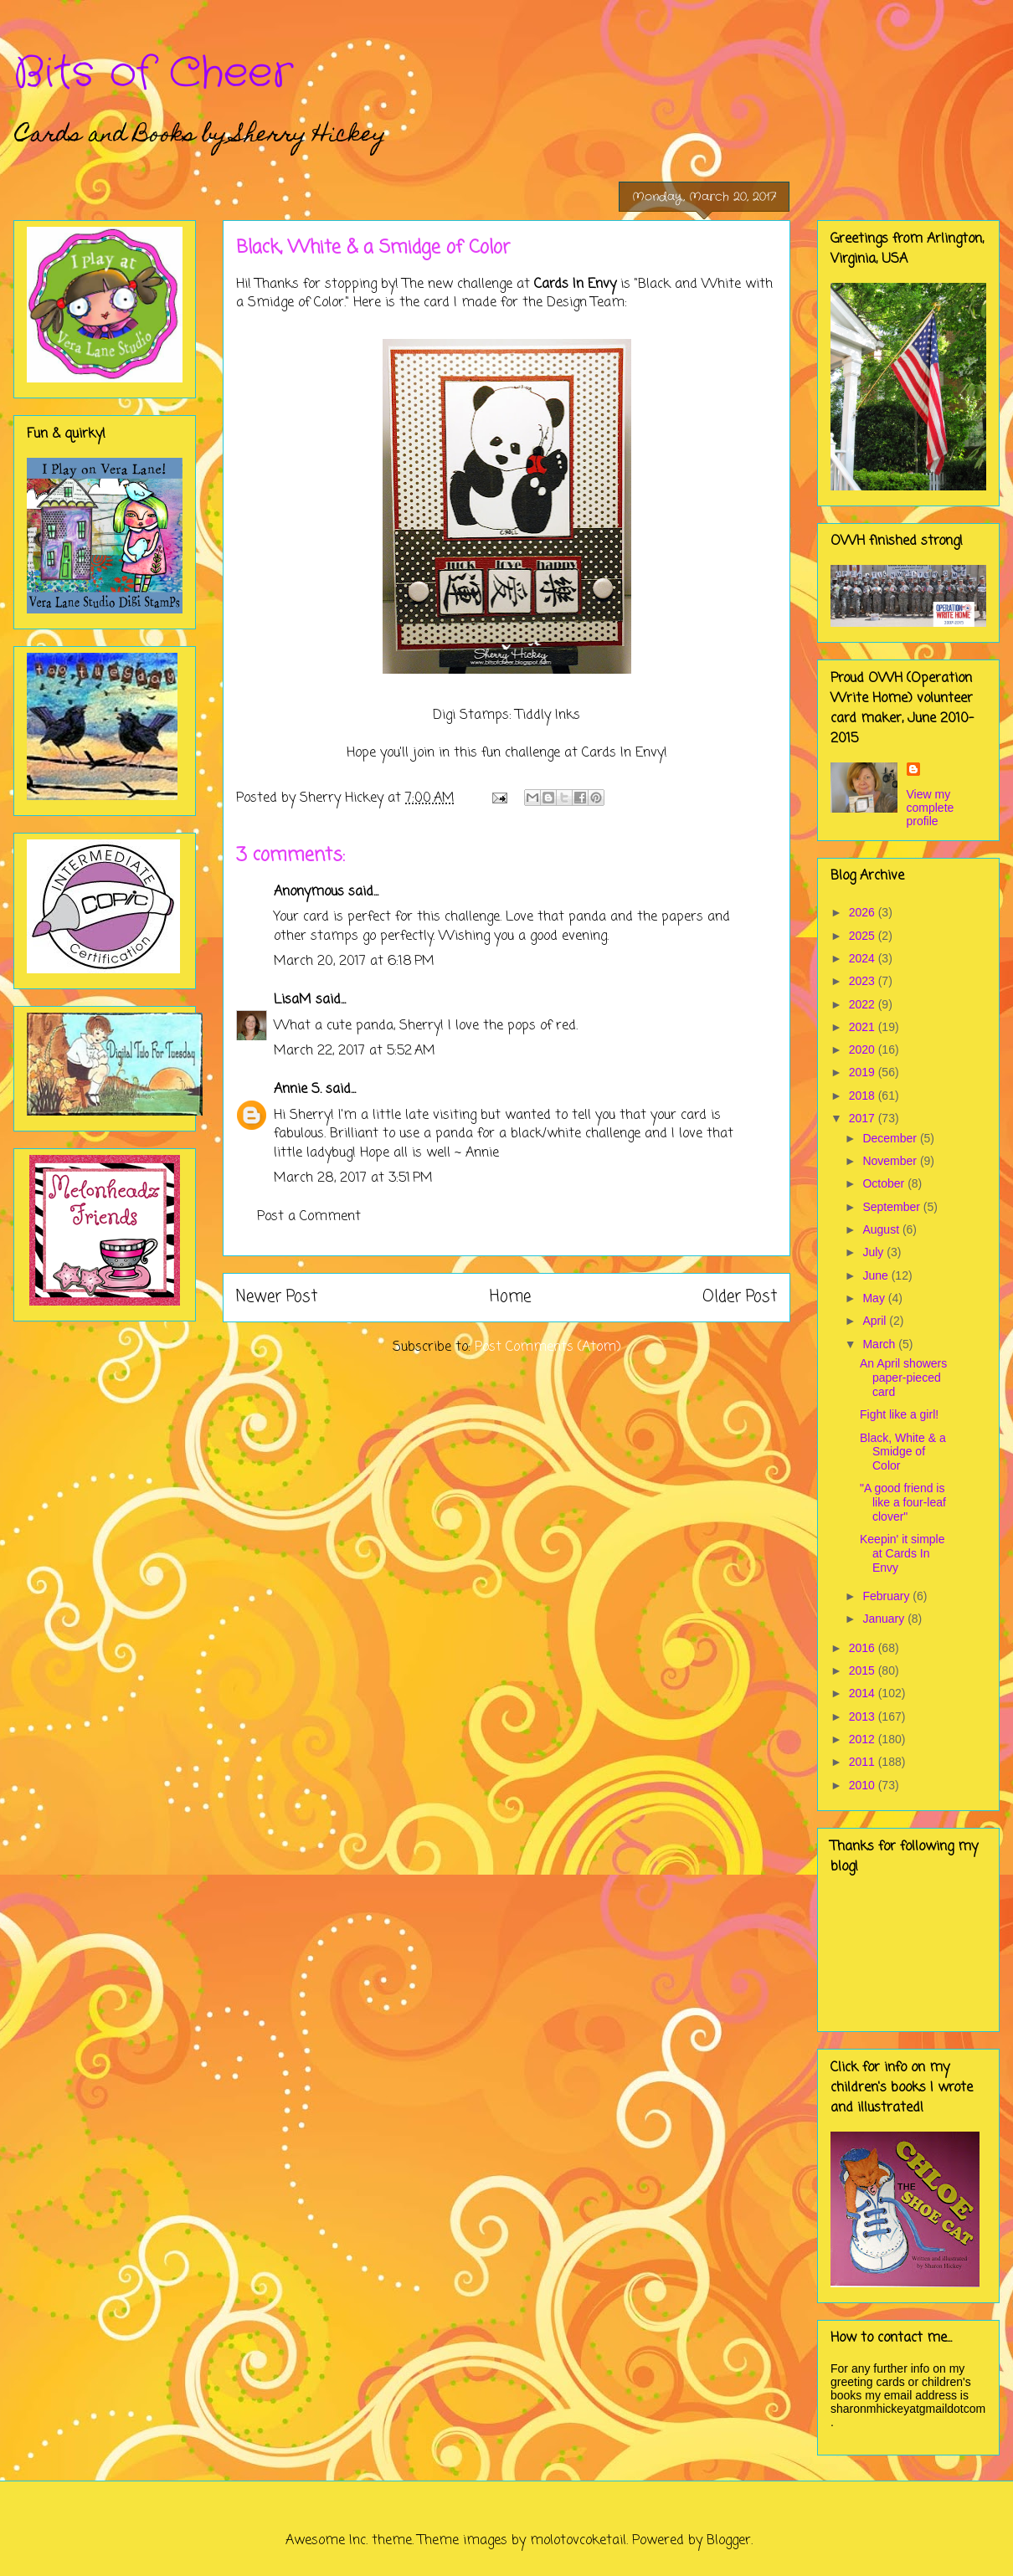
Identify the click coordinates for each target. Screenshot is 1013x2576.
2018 (863, 1095)
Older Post (739, 1297)
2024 (863, 958)
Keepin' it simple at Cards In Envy (902, 1553)
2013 (863, 1716)
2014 (863, 1693)
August (882, 1229)
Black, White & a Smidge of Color (903, 1452)
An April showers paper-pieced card (903, 1377)
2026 (863, 912)
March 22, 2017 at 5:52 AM (354, 1051)
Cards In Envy (575, 285)
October (885, 1183)
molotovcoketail (578, 2541)
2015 (863, 1670)
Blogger (729, 2541)
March (880, 1344)
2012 (863, 1739)
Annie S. (297, 1090)
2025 (863, 935)
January (885, 1618)
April (875, 1320)
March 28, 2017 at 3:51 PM (353, 1178)
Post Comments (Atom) (548, 1347)
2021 (863, 1027)
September (892, 1207)
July (874, 1252)
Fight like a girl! (899, 1414)
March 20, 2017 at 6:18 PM (354, 962)
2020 (863, 1049)
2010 (863, 1785)
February (887, 1596)
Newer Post (276, 1297)
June (876, 1275)
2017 (863, 1118)
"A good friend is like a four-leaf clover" (903, 1502)
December (890, 1138)
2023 (863, 981)
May (874, 1298)
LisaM (292, 1000)
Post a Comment (309, 1217)
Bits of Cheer (153, 74)
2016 (863, 1648)
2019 (863, 1072)
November (890, 1160)
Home (510, 1297)
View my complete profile (930, 808)
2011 (863, 1761)
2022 (863, 1004)
